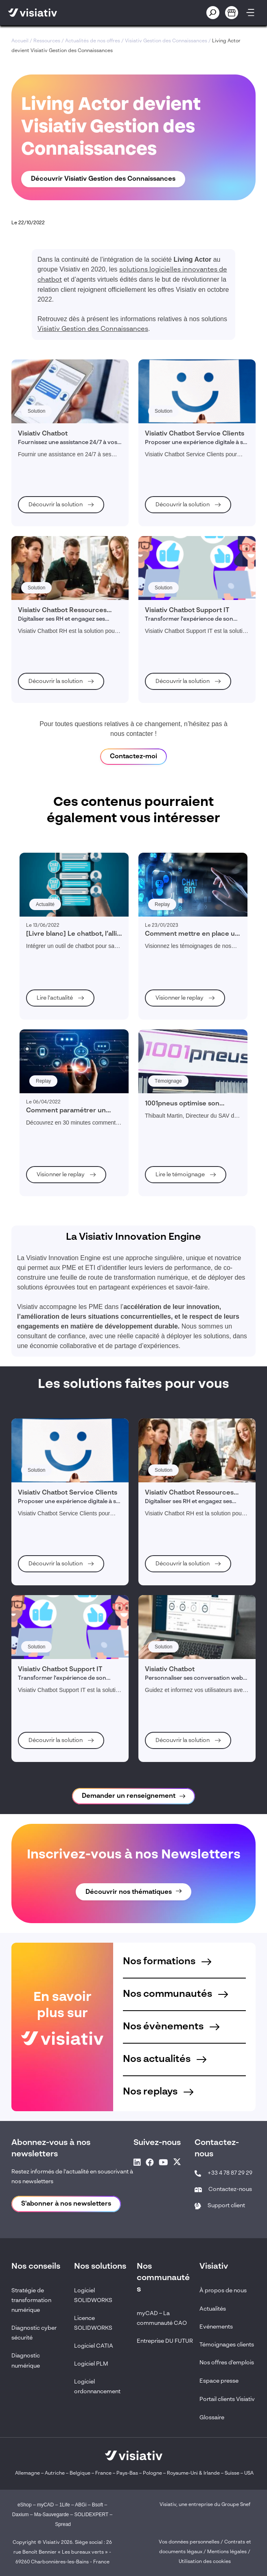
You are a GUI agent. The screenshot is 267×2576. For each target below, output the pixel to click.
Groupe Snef (235, 2504)
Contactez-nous (230, 2189)
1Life (64, 2505)
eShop (25, 2505)
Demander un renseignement (128, 1796)
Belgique (81, 2473)
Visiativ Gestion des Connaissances (166, 41)
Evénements (216, 2327)
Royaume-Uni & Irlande (193, 2473)
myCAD (45, 2505)
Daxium (20, 2514)
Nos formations (167, 1962)
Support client (226, 2205)
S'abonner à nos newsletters (66, 2204)
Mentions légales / (228, 2552)
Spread (63, 2524)
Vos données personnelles (189, 2542)
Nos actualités (164, 2059)
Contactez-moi (133, 756)
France (103, 2473)
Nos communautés (175, 1994)
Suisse (232, 2473)
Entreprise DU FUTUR (165, 2341)
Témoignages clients (226, 2345)
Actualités (212, 2309)
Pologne (152, 2473)
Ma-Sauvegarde (51, 2514)
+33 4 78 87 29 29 (230, 2173)
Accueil (19, 41)
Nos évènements (171, 2027)
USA (249, 2473)
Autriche (55, 2473)
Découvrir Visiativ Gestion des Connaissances (103, 179)
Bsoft (97, 2505)
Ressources (46, 41)
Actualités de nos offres (92, 41)
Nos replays (158, 2092)
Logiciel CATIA (93, 2346)
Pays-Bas (127, 2473)
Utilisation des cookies (205, 2561)
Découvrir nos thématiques (128, 1892)
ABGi (80, 2505)
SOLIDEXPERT (91, 2514)
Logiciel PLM (91, 2364)
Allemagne (27, 2473)
